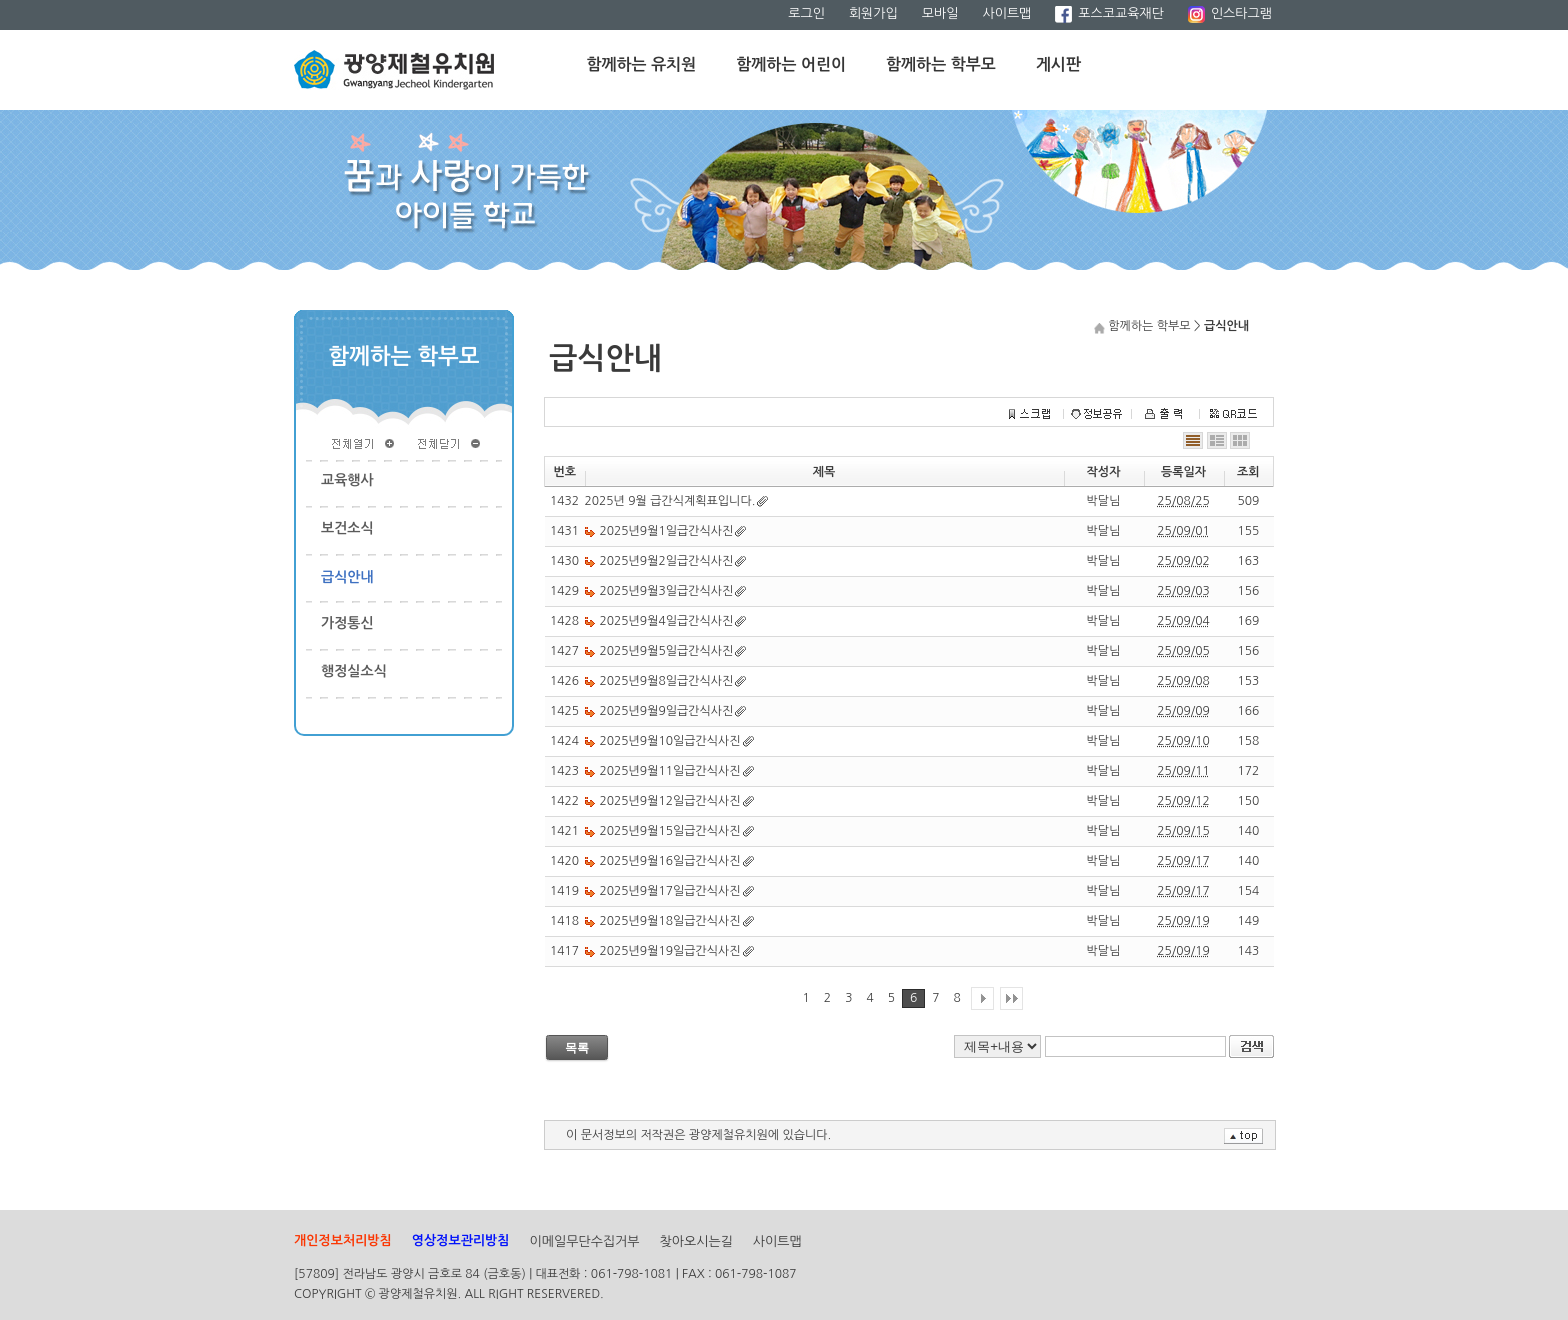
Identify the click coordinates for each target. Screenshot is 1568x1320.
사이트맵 (1006, 13)
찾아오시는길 (696, 1241)
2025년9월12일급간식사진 (670, 801)
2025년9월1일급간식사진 (667, 531)
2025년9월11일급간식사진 (670, 771)
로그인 (806, 13)
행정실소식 (354, 671)
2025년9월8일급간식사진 (667, 681)
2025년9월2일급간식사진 (667, 561)
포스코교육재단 (1109, 13)
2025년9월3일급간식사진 (667, 591)
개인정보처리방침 (343, 1240)
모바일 (940, 13)
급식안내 (347, 577)
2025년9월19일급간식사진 (670, 951)
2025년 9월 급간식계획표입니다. (670, 501)
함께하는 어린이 (791, 64)
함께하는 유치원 (642, 64)
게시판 (1058, 64)
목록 (577, 1048)
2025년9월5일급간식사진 (667, 651)
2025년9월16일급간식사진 (670, 861)
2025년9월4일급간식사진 (667, 621)
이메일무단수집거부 (585, 1241)
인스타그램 (1230, 13)
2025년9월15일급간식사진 (670, 831)
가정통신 (347, 623)
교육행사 (347, 480)
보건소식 (347, 528)
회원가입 (873, 13)
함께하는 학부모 (941, 64)
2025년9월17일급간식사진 (670, 891)
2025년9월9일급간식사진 (667, 711)
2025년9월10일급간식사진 (670, 741)
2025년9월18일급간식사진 (670, 921)
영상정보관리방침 (461, 1240)
